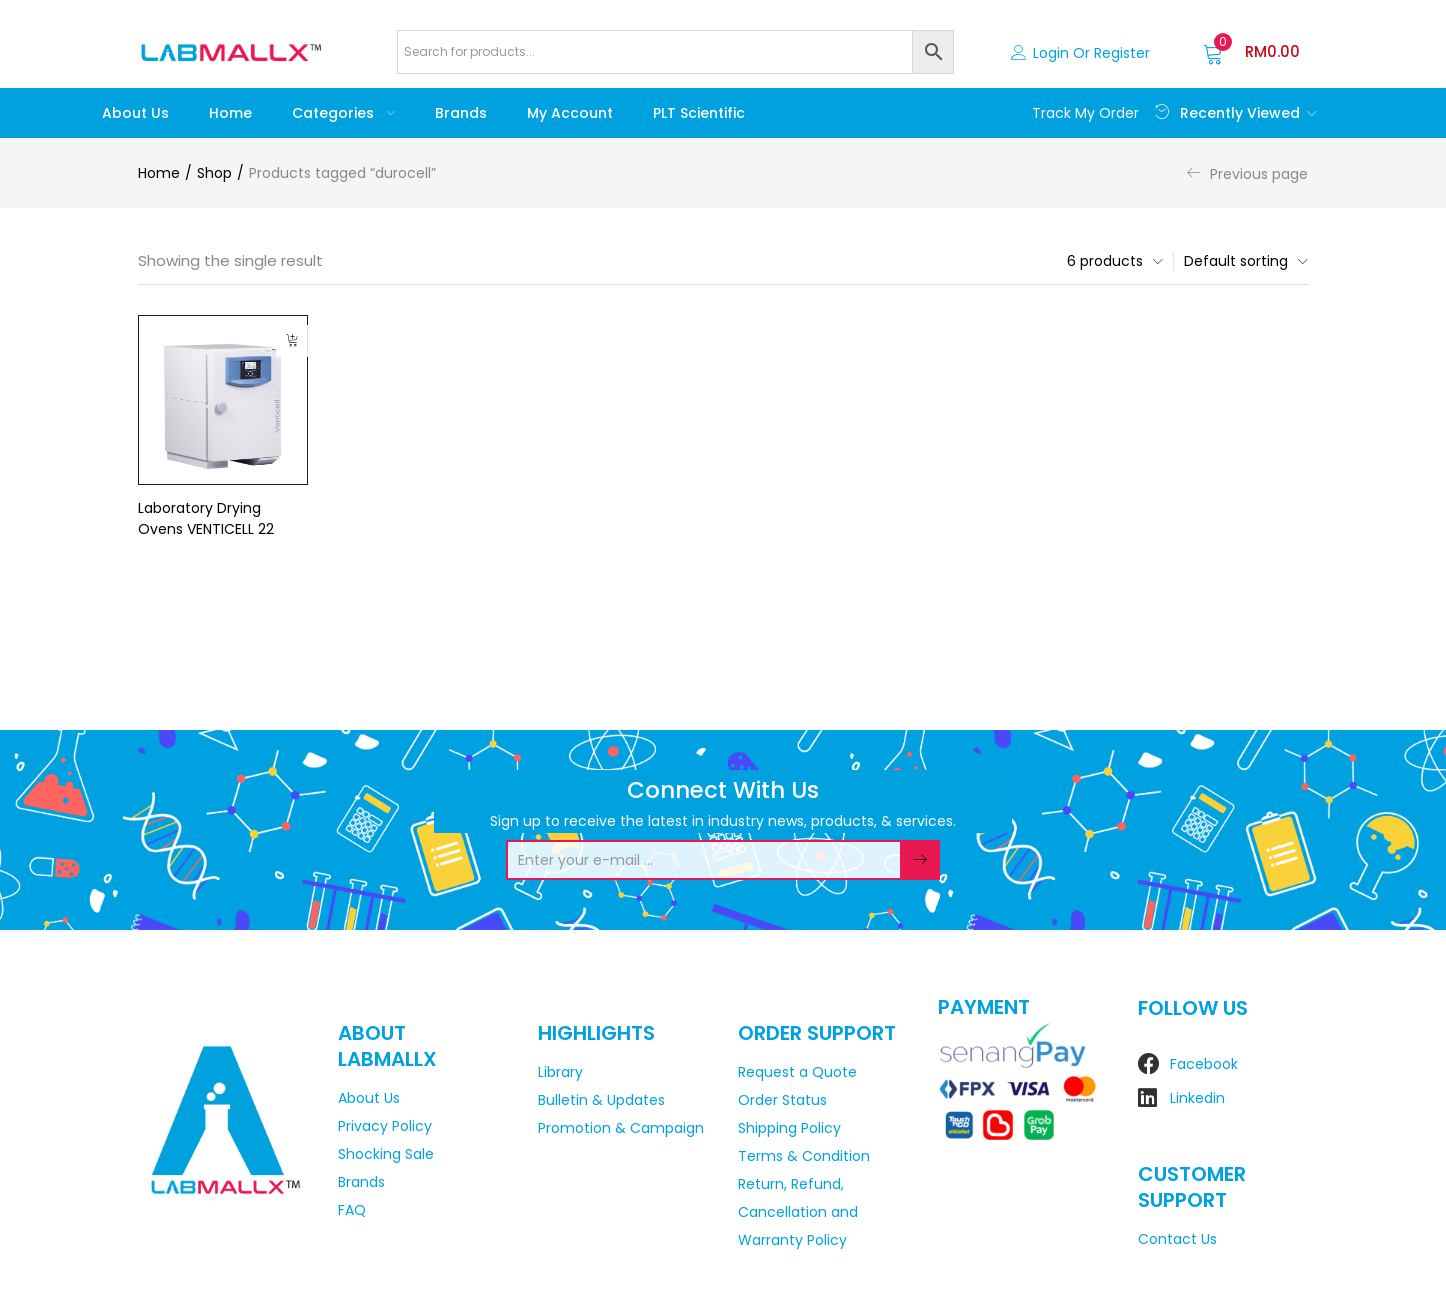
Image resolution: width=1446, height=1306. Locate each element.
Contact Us (1177, 1239)
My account (570, 113)
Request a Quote (797, 1072)
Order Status (782, 1100)
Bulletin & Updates (601, 1100)
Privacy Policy (385, 1126)
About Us (135, 113)
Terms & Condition (804, 1156)
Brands (461, 113)
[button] (1251, 52)
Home (230, 113)
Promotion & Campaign (621, 1128)
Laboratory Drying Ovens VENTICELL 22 (206, 518)
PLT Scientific (699, 113)
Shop (214, 173)
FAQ (352, 1210)
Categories (343, 113)
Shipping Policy (789, 1128)
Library (560, 1072)
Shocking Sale (386, 1154)
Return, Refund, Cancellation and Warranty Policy (798, 1212)
